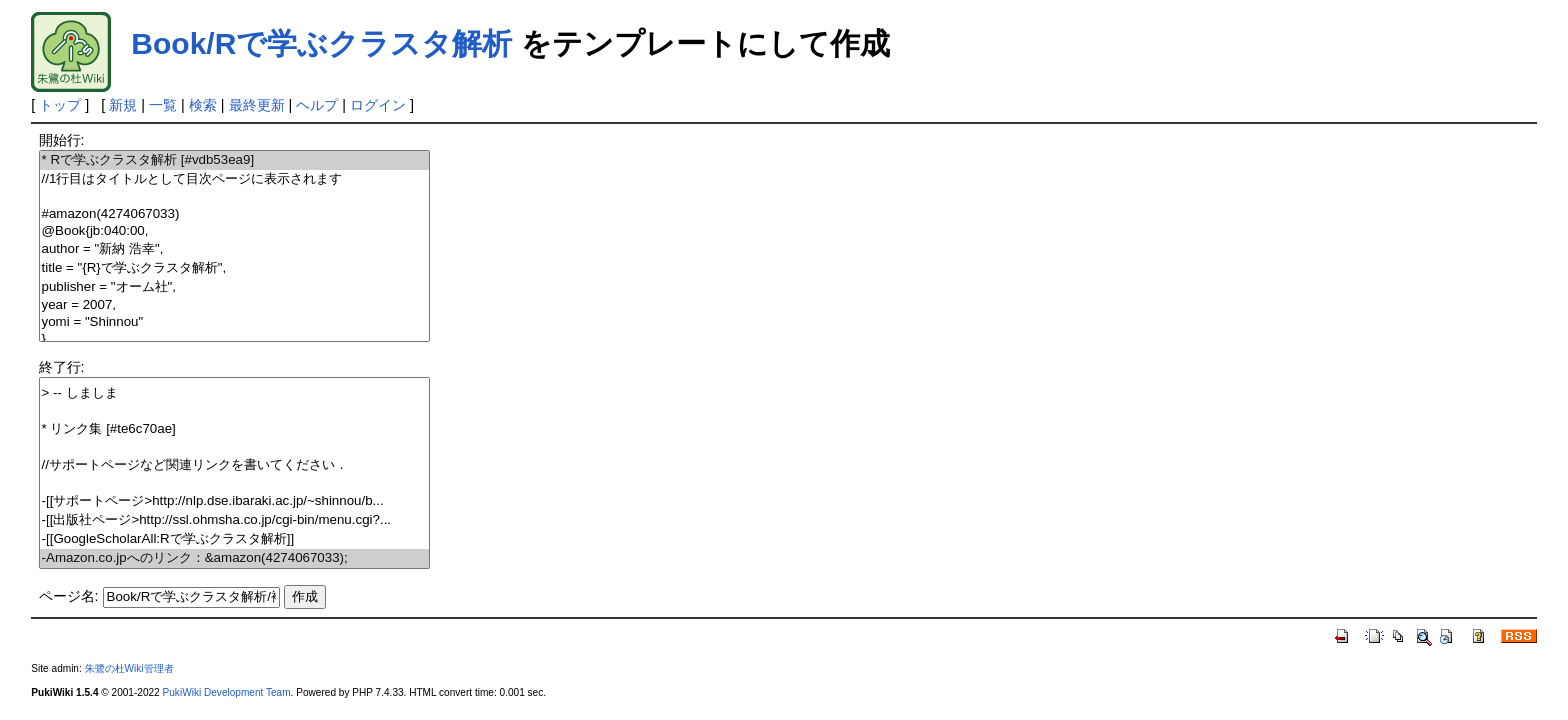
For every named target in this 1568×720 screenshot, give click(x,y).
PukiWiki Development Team (227, 692)
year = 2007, (235, 305)
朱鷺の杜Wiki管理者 (129, 668)
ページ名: (69, 596)
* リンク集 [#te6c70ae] (235, 429)
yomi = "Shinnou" (235, 322)
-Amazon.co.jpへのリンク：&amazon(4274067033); (235, 558)
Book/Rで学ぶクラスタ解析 (321, 43)
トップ (60, 105)
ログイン (378, 105)
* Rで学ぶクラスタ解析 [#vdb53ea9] (235, 160)
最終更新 (257, 105)
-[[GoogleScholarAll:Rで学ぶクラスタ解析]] (235, 539)
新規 (123, 105)
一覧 (163, 105)
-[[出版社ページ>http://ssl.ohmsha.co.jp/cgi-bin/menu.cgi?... (235, 520)
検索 (203, 105)
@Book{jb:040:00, (235, 231)
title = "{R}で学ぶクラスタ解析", (235, 268)
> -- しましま (235, 393)
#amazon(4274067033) (235, 214)
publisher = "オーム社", (235, 287)
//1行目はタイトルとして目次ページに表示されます (235, 179)
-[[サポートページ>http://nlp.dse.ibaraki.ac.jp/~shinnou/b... (235, 501)
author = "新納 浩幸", (235, 249)
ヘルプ (317, 105)
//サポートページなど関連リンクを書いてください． (235, 465)
